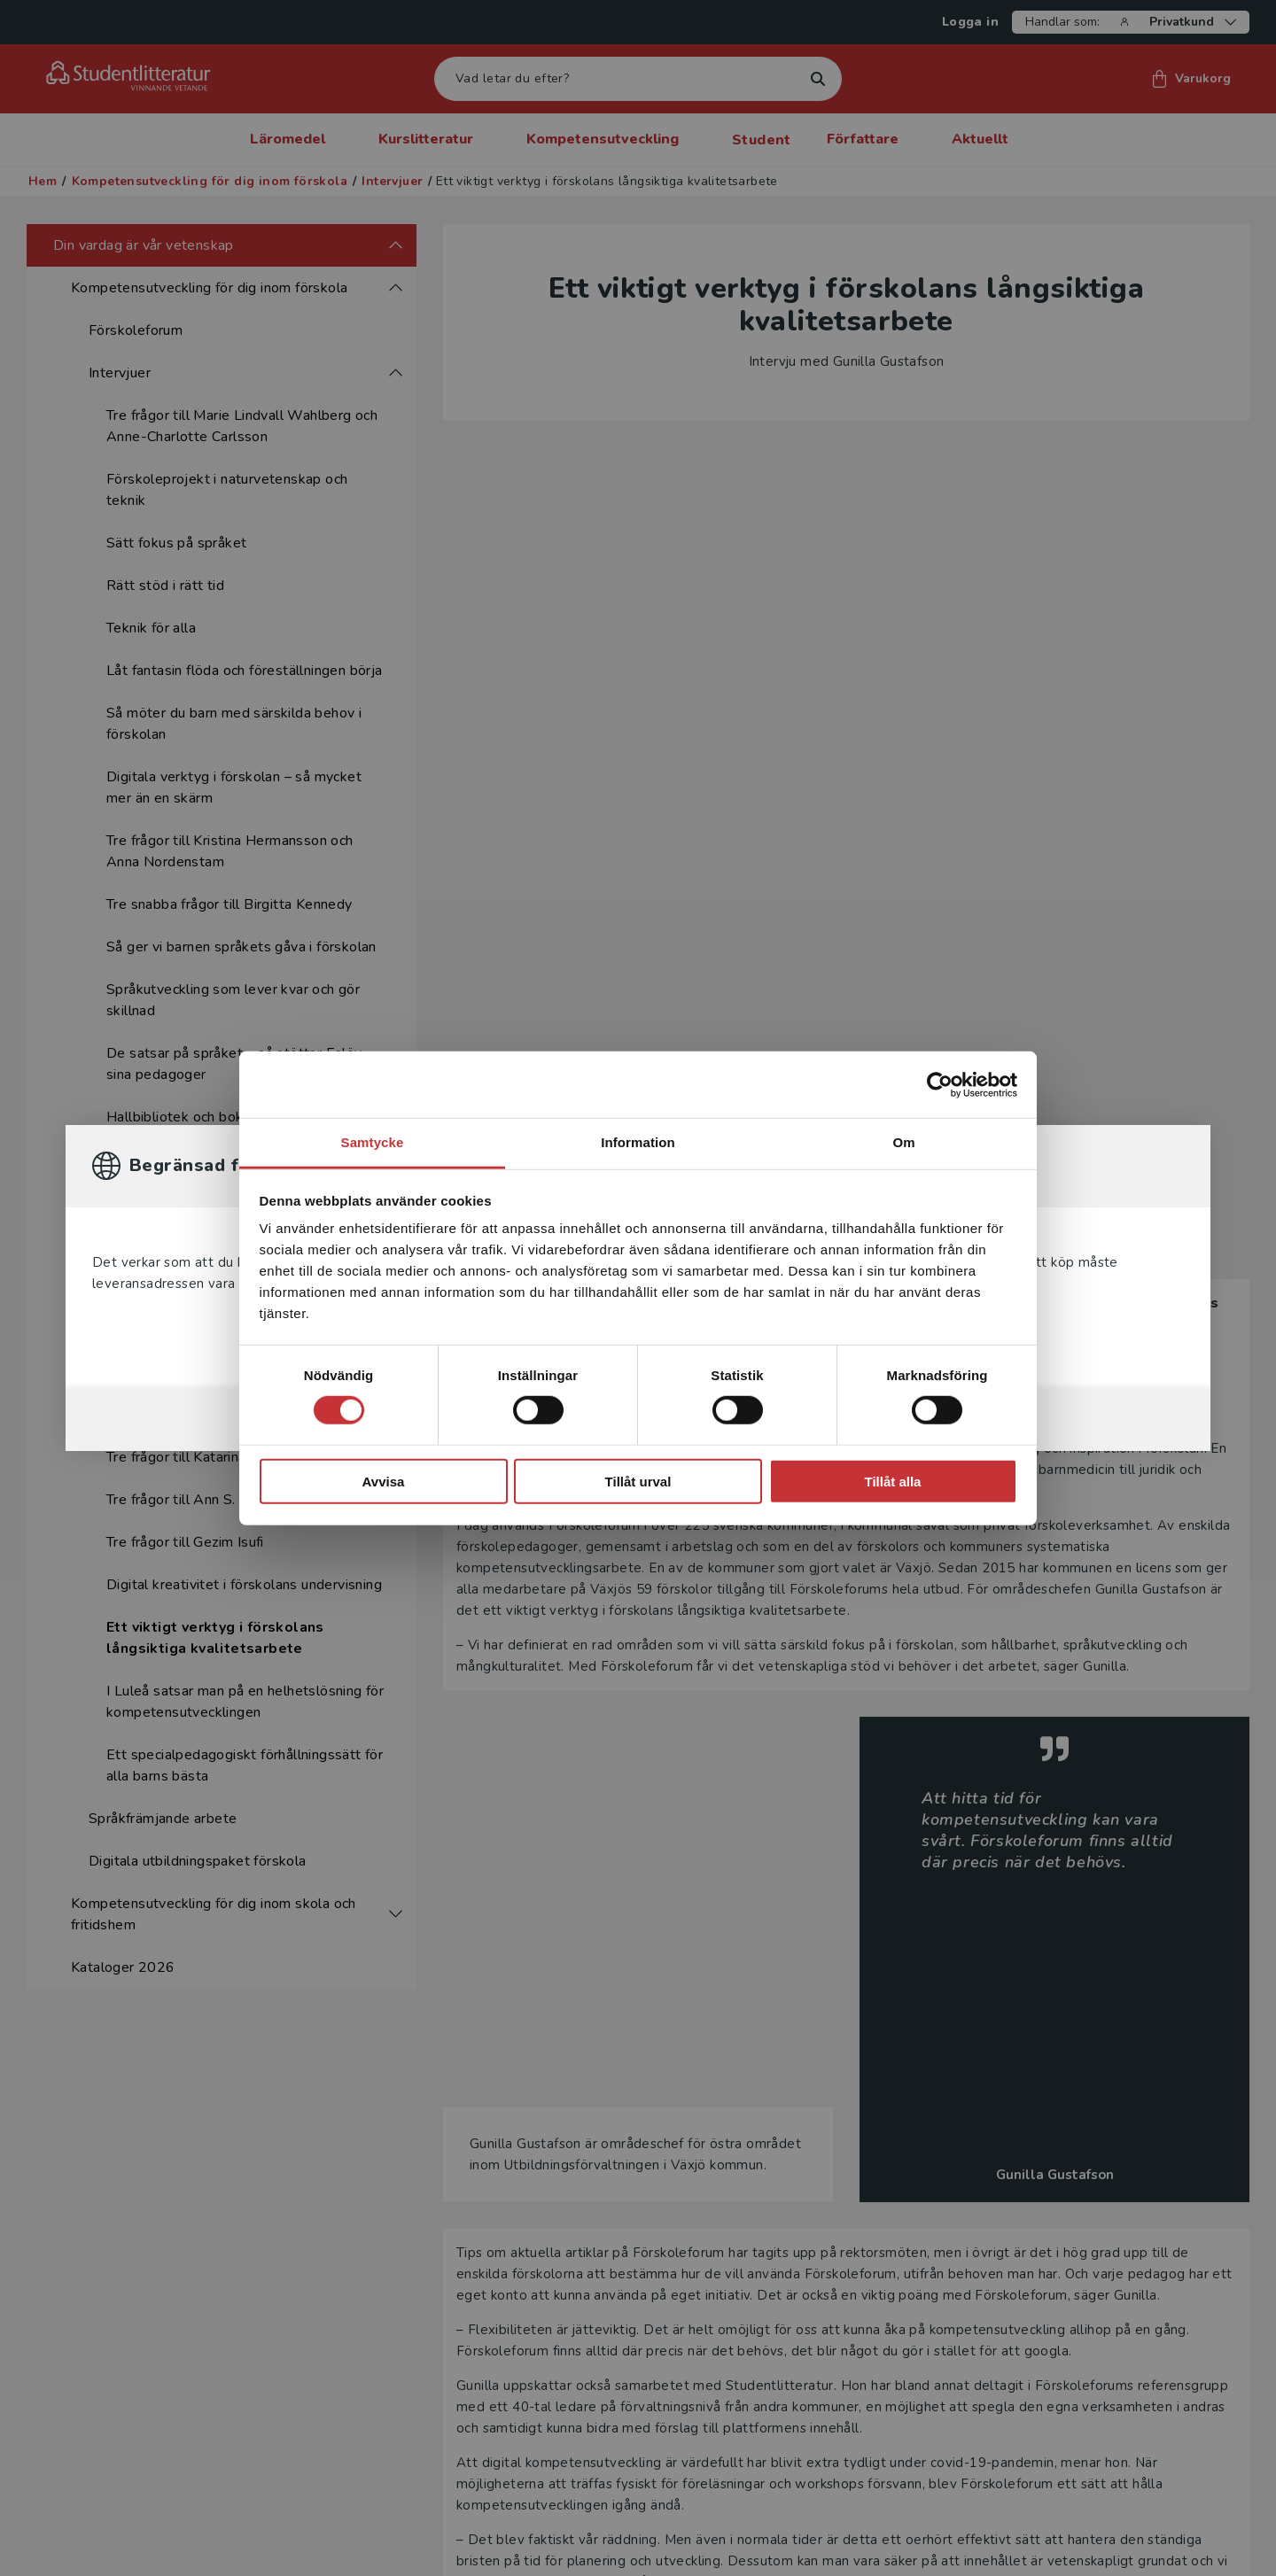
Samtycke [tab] (372, 1142)
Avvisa (383, 1481)
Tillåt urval (638, 1481)
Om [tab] (903, 1142)
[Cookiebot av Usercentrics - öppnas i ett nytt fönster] (939, 1084)
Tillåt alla (893, 1481)
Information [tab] (638, 1142)
